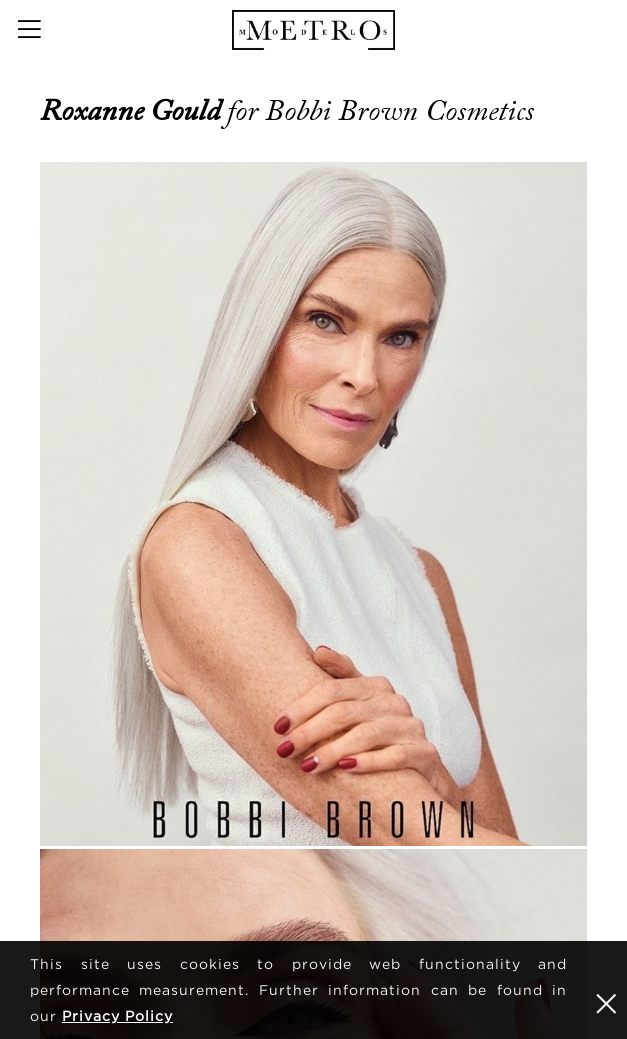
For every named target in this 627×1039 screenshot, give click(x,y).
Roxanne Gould (133, 111)
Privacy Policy (117, 1015)
